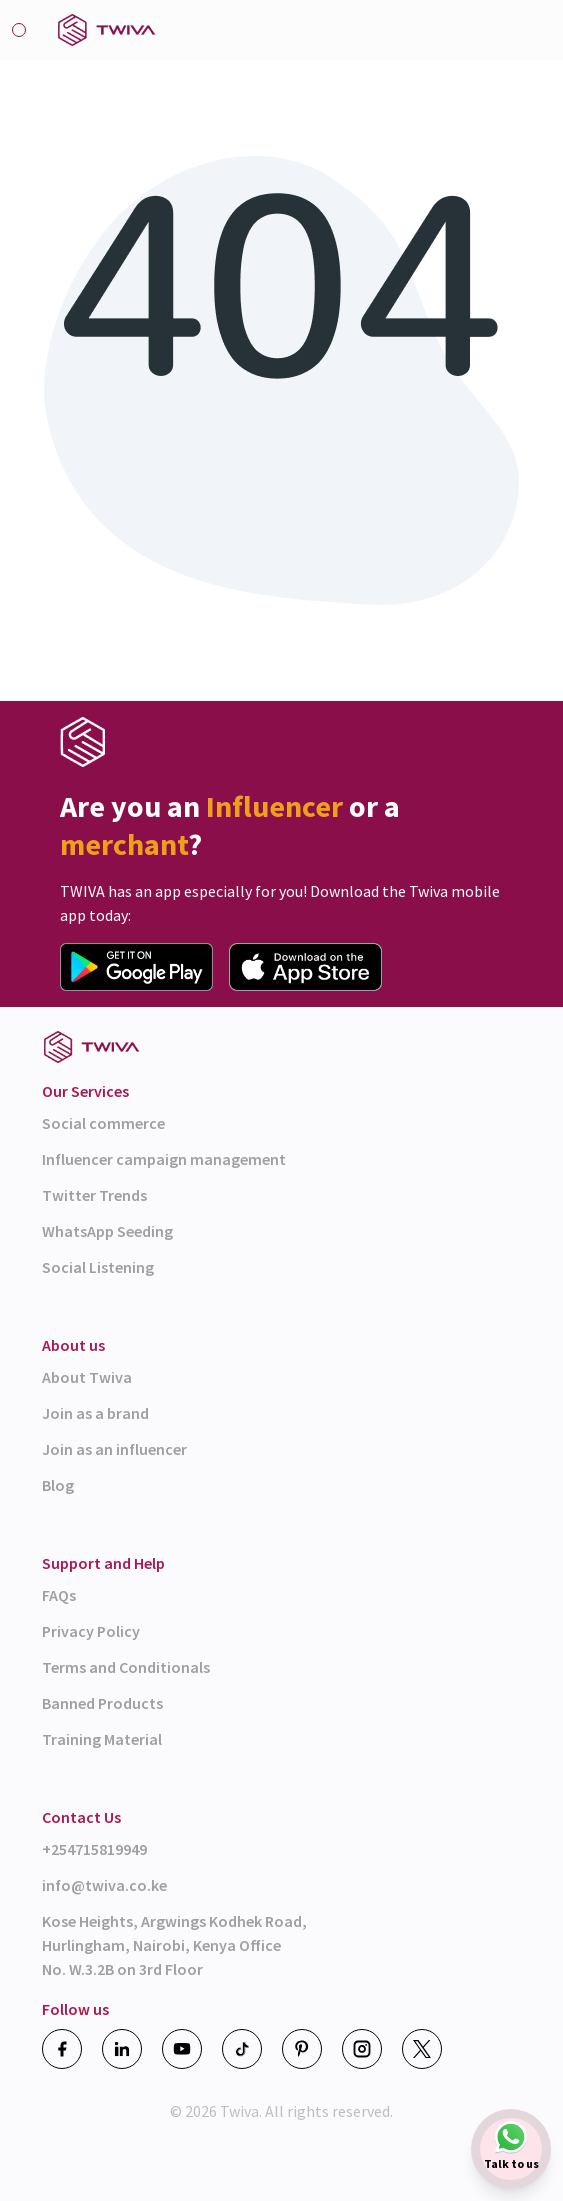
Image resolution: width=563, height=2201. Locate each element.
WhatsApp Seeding (107, 1231)
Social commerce (103, 1123)
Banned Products (102, 1703)
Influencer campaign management (164, 1159)
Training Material (102, 1739)
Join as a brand (95, 1413)
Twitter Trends (94, 1195)
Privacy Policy (91, 1631)
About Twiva (87, 1377)
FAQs (59, 1595)
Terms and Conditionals (126, 1667)
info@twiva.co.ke (104, 1885)
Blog (58, 1485)
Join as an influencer (114, 1449)
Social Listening (98, 1267)
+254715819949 (94, 1849)
